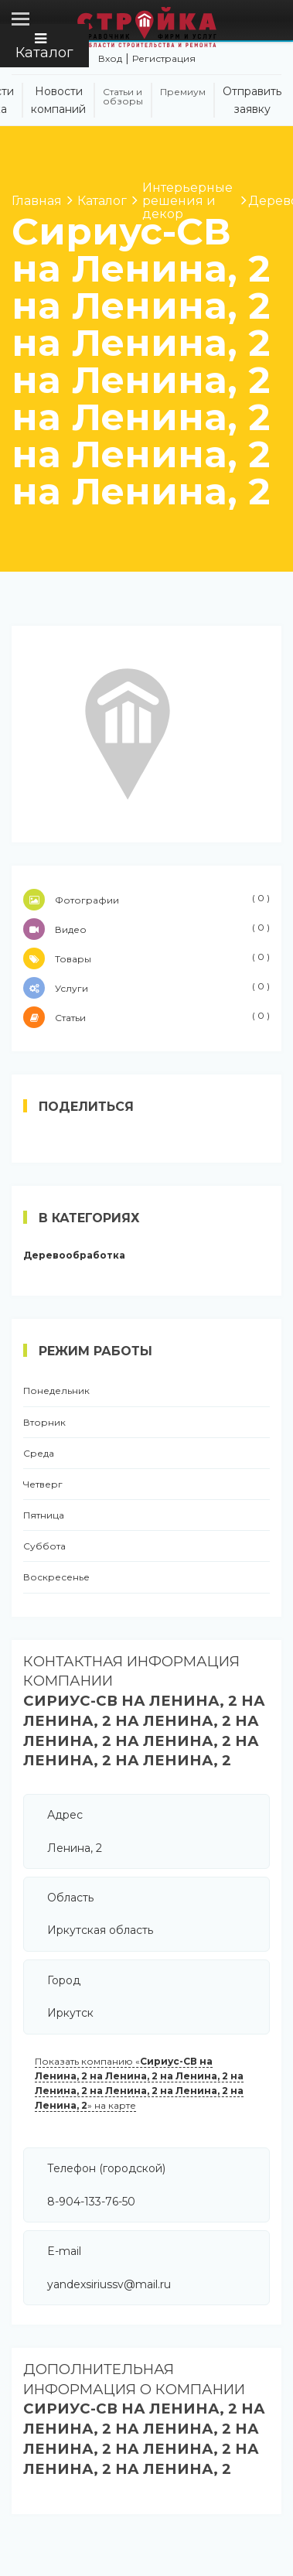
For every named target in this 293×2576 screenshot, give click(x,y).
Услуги (146, 988)
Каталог (44, 46)
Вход (110, 58)
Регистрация (164, 58)
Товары (146, 958)
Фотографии (146, 899)
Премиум (183, 92)
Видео (146, 929)
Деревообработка (74, 1255)
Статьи (146, 1017)
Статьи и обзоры (123, 96)
